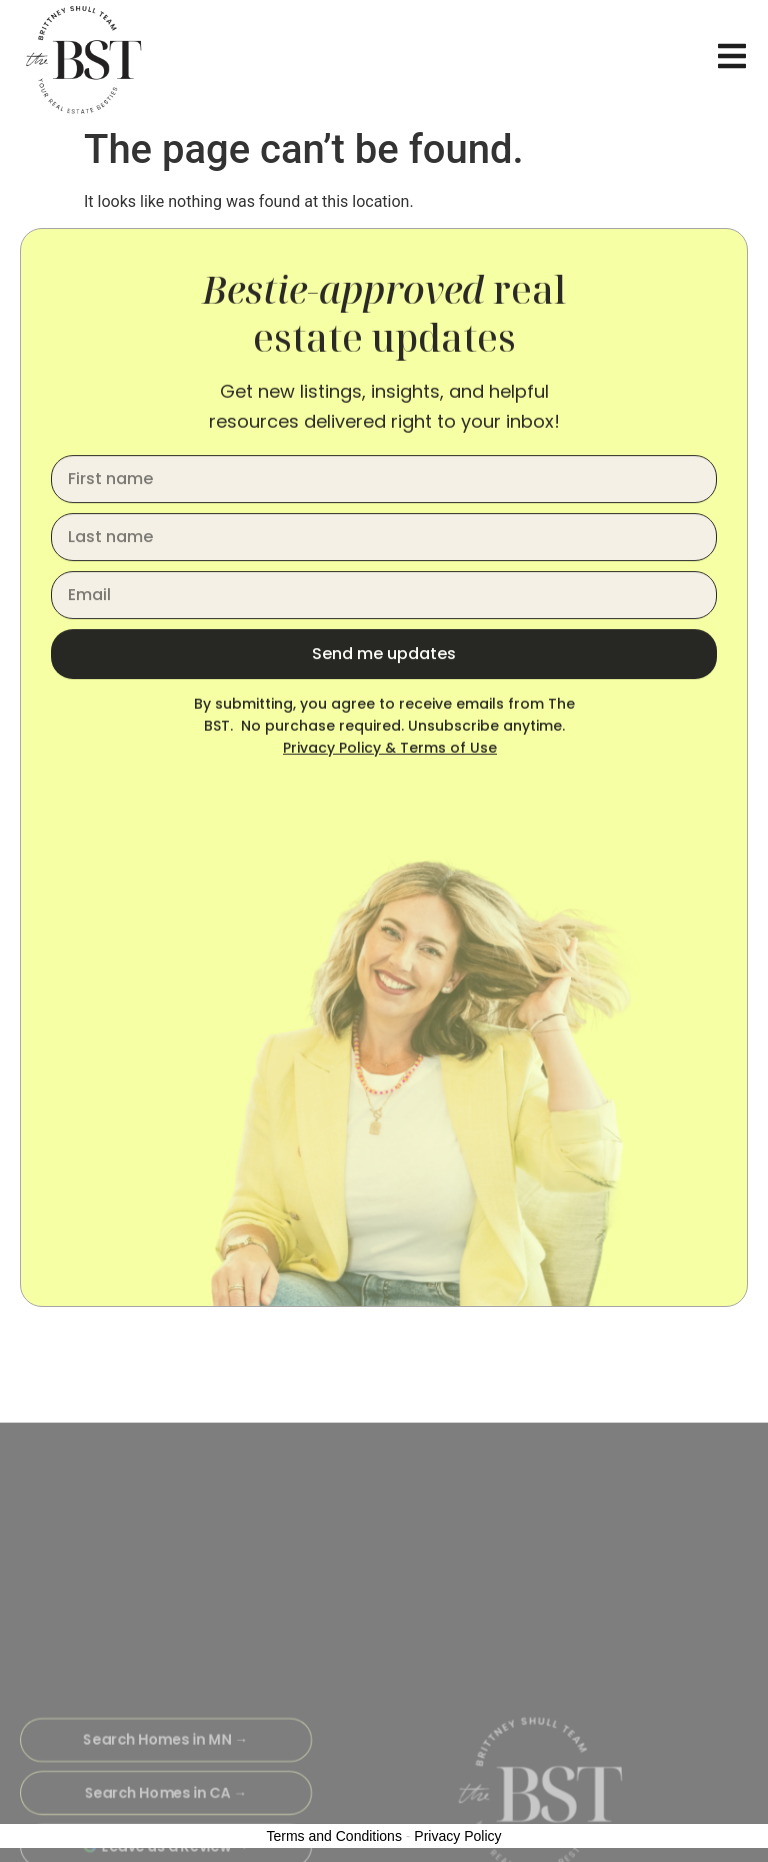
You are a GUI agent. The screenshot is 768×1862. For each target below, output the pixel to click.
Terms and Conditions (334, 1836)
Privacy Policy (457, 1836)
